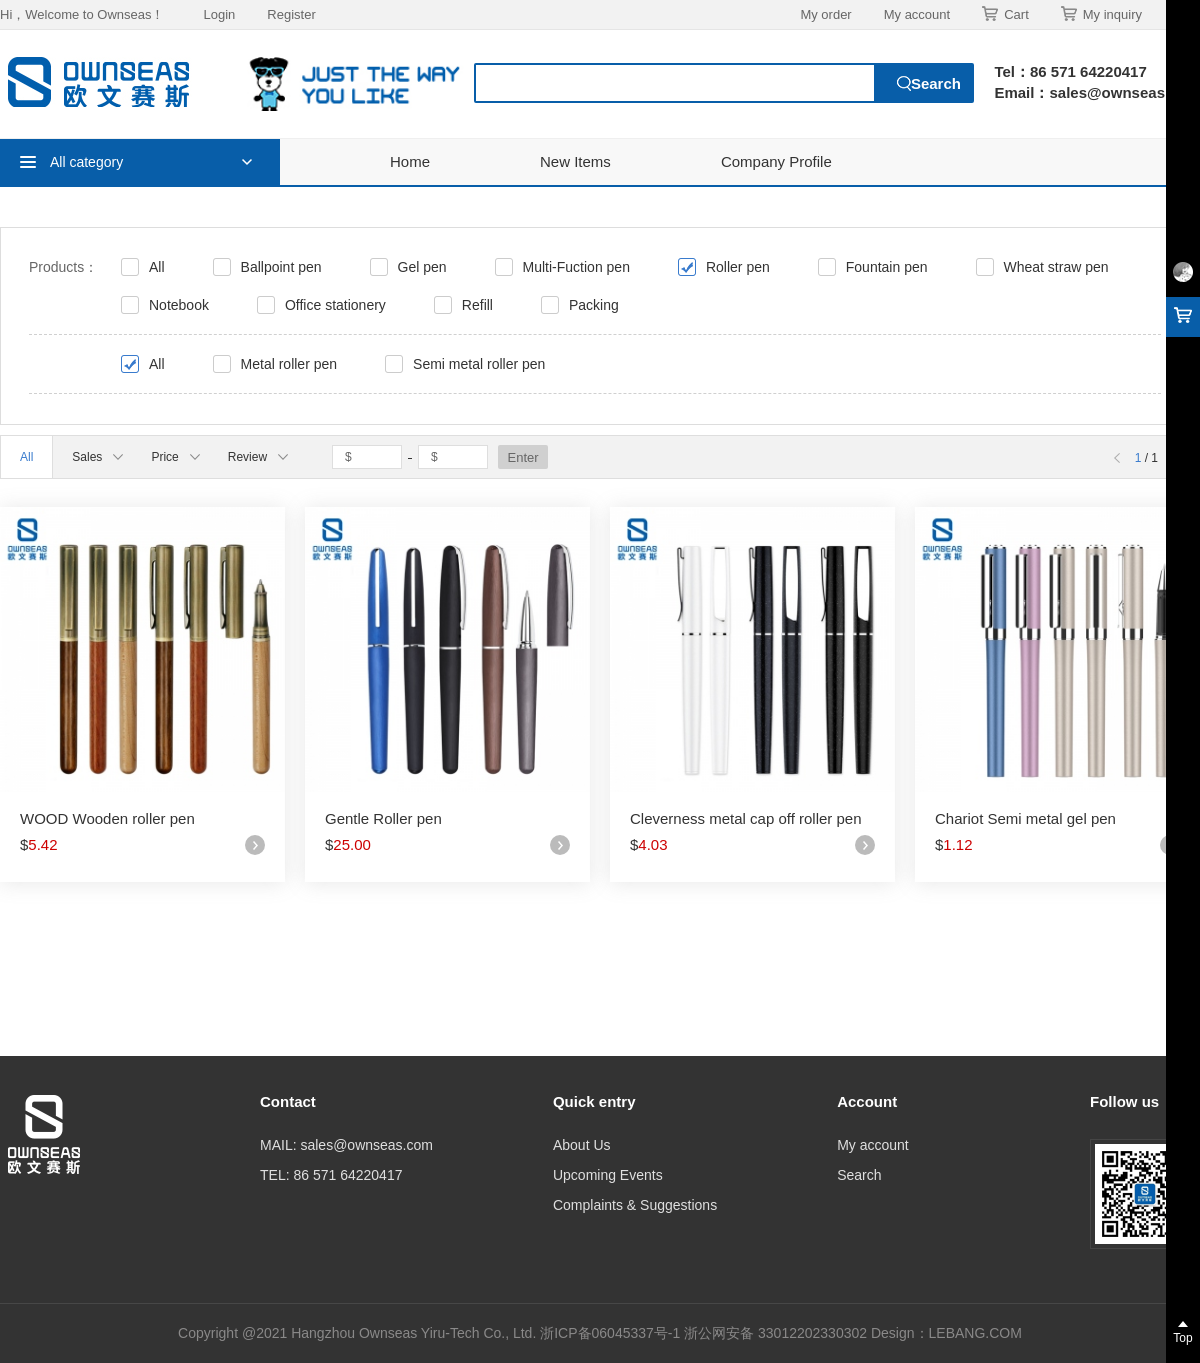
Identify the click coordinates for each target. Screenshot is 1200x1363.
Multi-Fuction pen (576, 267)
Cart (1005, 14)
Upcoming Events (608, 1175)
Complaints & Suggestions (635, 1205)
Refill (477, 305)
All (157, 267)
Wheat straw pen (1056, 267)
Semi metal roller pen (479, 364)
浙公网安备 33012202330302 (775, 1333)
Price (175, 457)
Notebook (179, 305)
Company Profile (776, 161)
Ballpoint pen (281, 267)
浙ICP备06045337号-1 (612, 1333)
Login (219, 14)
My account (917, 14)
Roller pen (738, 267)
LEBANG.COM (975, 1333)
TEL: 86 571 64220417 (331, 1175)
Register (291, 14)
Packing (594, 305)
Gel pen (422, 267)
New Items (575, 161)
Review (258, 457)
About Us (582, 1145)
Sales (97, 457)
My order (825, 14)
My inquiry (1101, 14)
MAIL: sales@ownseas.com (346, 1145)
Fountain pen (887, 267)
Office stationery (335, 305)
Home (410, 161)
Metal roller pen (289, 364)
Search (859, 1175)
